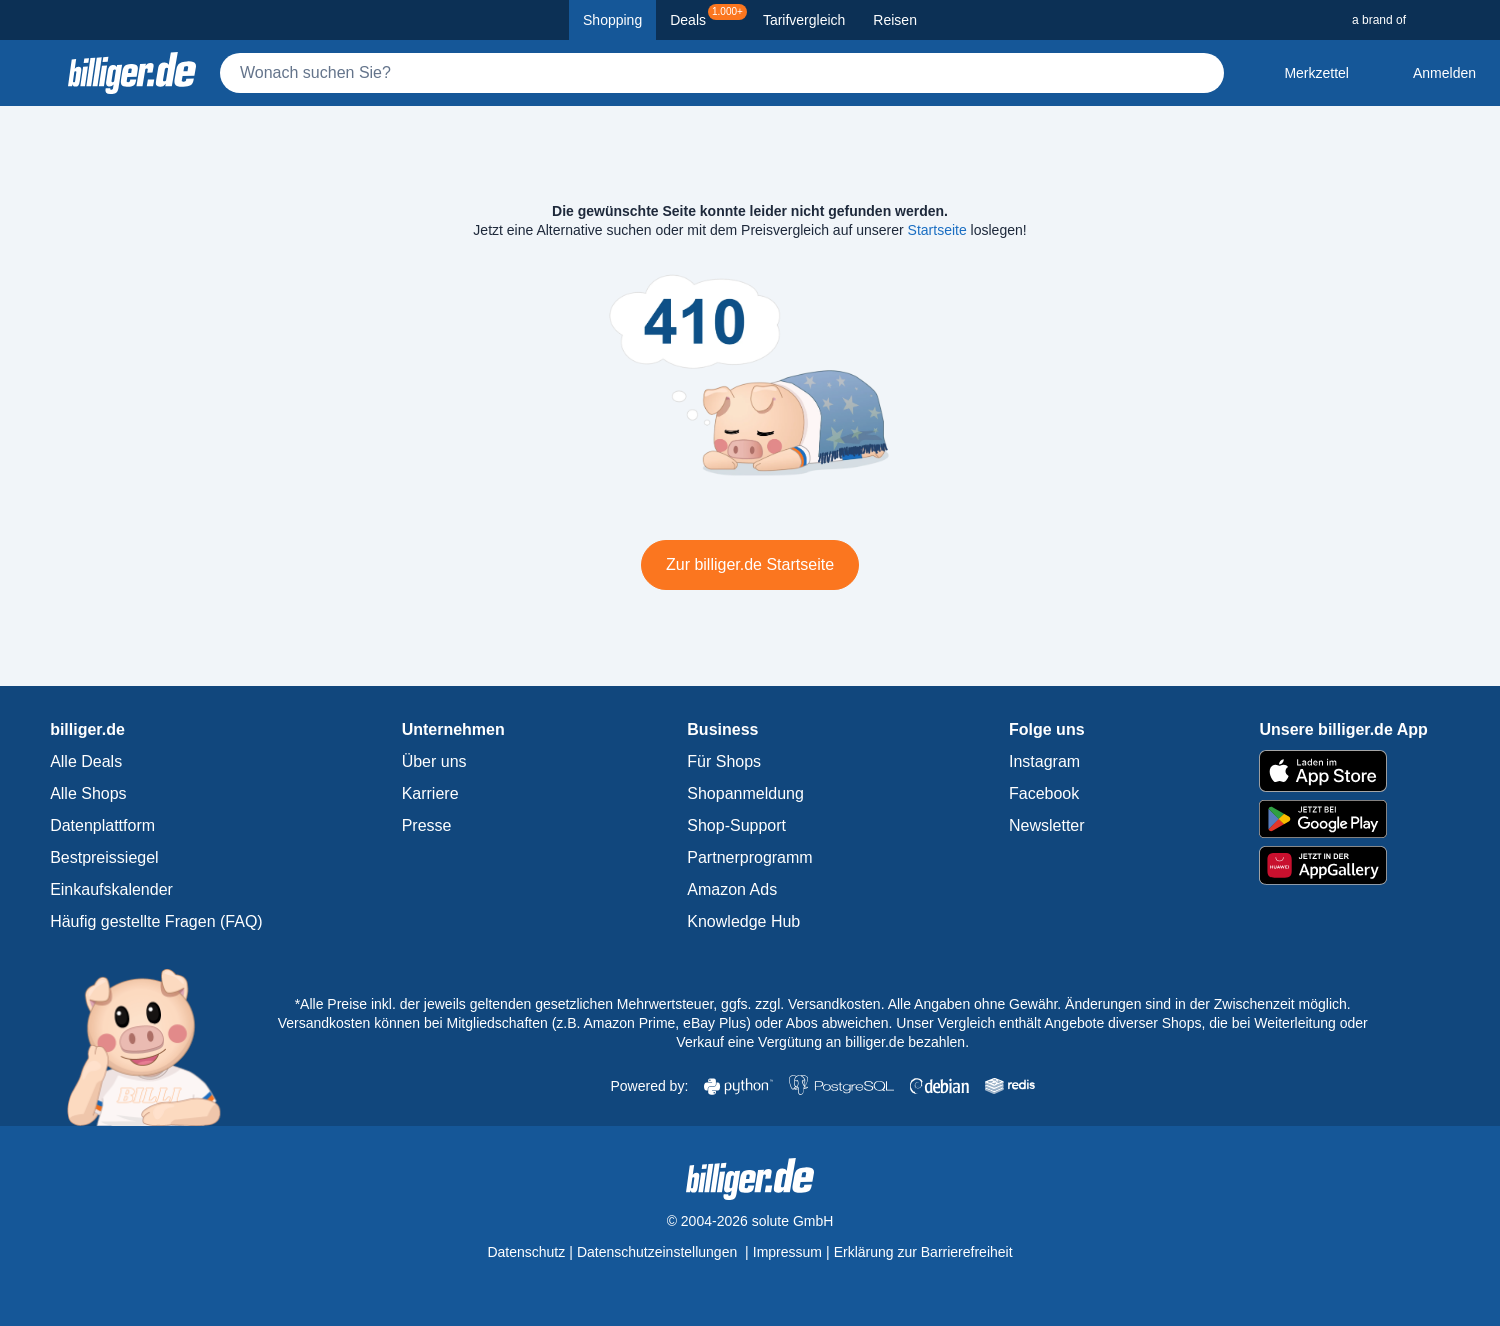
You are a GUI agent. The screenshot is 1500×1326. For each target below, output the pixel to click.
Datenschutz (526, 1252)
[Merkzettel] (1300, 73)
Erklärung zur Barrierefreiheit (923, 1252)
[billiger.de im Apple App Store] (1343, 771)
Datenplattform (102, 825)
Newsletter (1047, 825)
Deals (708, 16)
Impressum (787, 1252)
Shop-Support (736, 825)
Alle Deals (86, 761)
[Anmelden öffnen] (1428, 73)
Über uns (434, 761)
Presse (427, 825)
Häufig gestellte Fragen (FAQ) (156, 921)
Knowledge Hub (743, 921)
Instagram (1044, 761)
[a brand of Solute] (1418, 20)
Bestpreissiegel (104, 857)
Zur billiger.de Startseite (750, 564)
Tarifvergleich (804, 20)
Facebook (1044, 793)
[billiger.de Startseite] (132, 73)
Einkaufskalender (111, 889)
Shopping (612, 20)
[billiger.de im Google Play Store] (1343, 819)
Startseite (937, 230)
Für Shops (724, 761)
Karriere (430, 793)
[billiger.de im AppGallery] (1343, 865)
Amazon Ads (732, 889)
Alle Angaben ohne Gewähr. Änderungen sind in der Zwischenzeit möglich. (1119, 1004)
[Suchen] (1200, 73)
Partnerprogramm (749, 857)
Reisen (895, 20)
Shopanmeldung (745, 793)
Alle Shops (88, 793)
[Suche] (722, 73)
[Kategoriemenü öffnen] (32, 73)
